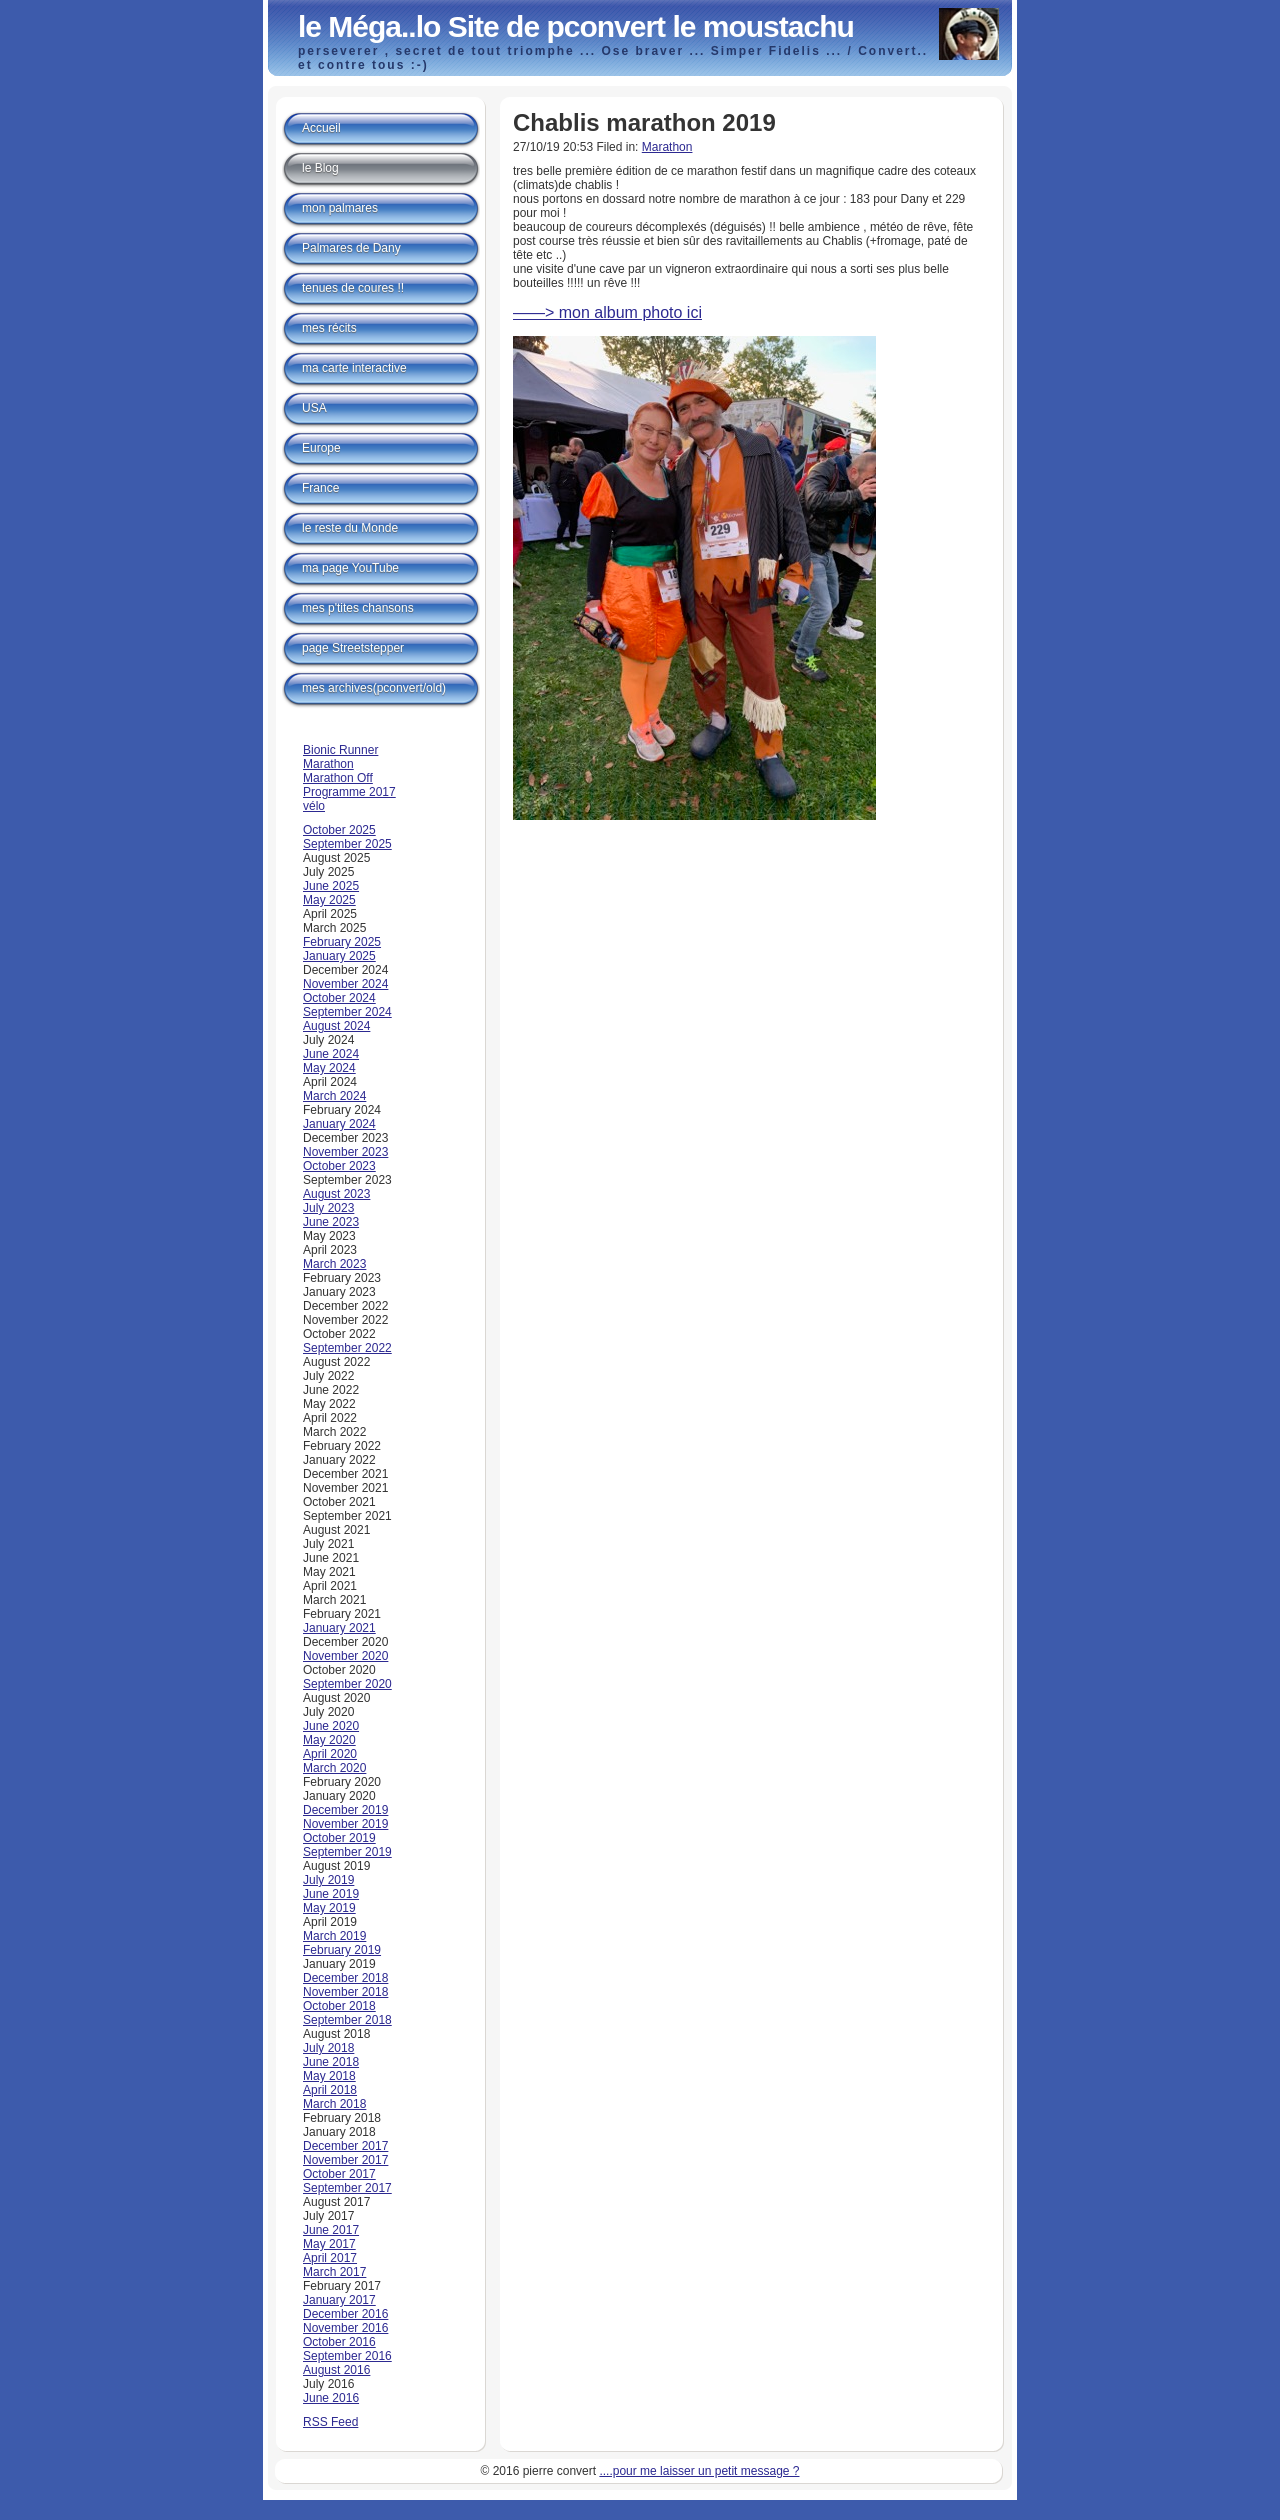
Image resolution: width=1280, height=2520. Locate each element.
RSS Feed (330, 2422)
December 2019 (345, 1810)
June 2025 (331, 886)
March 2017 (334, 2272)
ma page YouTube (350, 568)
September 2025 (347, 844)
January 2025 (339, 956)
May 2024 (329, 1068)
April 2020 (330, 1754)
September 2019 (347, 1852)
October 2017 (339, 2174)
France (320, 488)
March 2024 (334, 1096)
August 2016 (336, 2370)
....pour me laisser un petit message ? (699, 2471)
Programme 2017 (349, 792)
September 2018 (347, 2020)
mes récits (329, 328)
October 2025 (339, 830)
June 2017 (331, 2230)
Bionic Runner (340, 750)
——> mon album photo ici (607, 312)
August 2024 (336, 1026)
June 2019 (331, 1894)
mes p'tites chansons (358, 608)
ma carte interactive (354, 368)
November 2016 (345, 2328)
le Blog (320, 168)
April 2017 (330, 2258)
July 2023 (328, 1208)
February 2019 (342, 1950)
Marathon (667, 147)
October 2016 (339, 2342)
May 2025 (329, 900)
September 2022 (347, 1348)
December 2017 (345, 2146)
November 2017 (345, 2160)
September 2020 (347, 1684)
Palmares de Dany (351, 248)
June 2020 (331, 1726)
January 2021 (339, 1628)
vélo (314, 806)
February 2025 (342, 942)
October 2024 (339, 998)
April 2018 (330, 2090)
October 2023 (339, 1166)
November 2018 (345, 1992)
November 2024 (345, 984)
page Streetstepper (353, 648)
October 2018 (339, 2006)
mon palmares (340, 208)
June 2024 (331, 1054)
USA (314, 408)
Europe (321, 448)
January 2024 (339, 1124)
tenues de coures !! (353, 288)
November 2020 (345, 1656)
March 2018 (334, 2104)
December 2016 (345, 2314)
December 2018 (345, 1978)
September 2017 (347, 2188)
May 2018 (329, 2076)
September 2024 (347, 1012)
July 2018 (328, 2048)
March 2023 (334, 1264)
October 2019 (339, 1838)
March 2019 (334, 1936)
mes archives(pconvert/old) (374, 688)
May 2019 (329, 1908)
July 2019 (328, 1880)
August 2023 (336, 1194)
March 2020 (334, 1768)
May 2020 (329, 1740)
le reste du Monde (350, 528)
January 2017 (339, 2300)
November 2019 (345, 1824)
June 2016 (331, 2398)
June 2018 (331, 2062)
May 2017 (329, 2244)
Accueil (321, 128)
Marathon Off (338, 778)
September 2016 (347, 2356)
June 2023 (331, 1222)
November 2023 (345, 1152)
